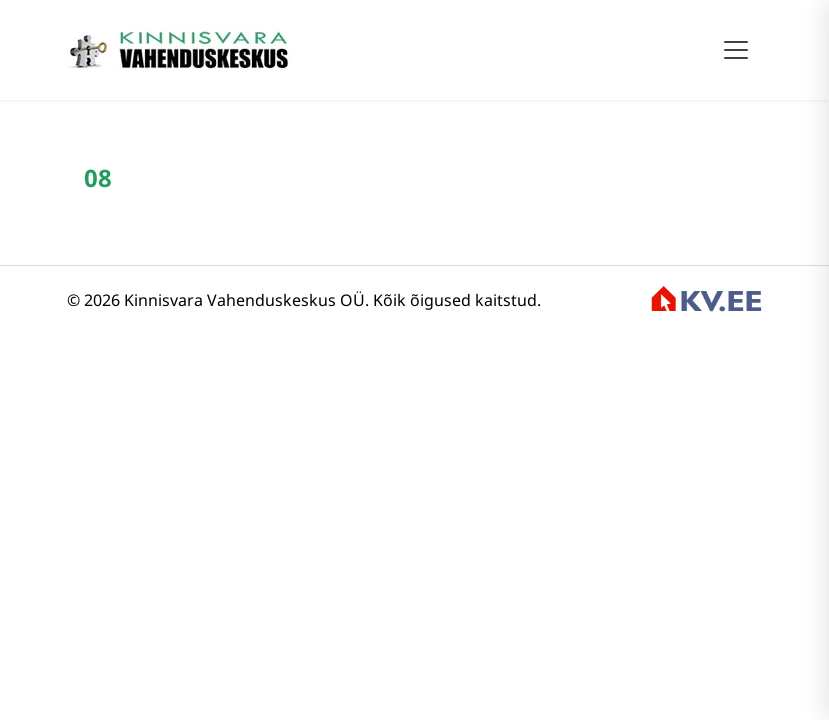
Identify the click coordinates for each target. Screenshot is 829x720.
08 (98, 177)
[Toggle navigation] (736, 50)
